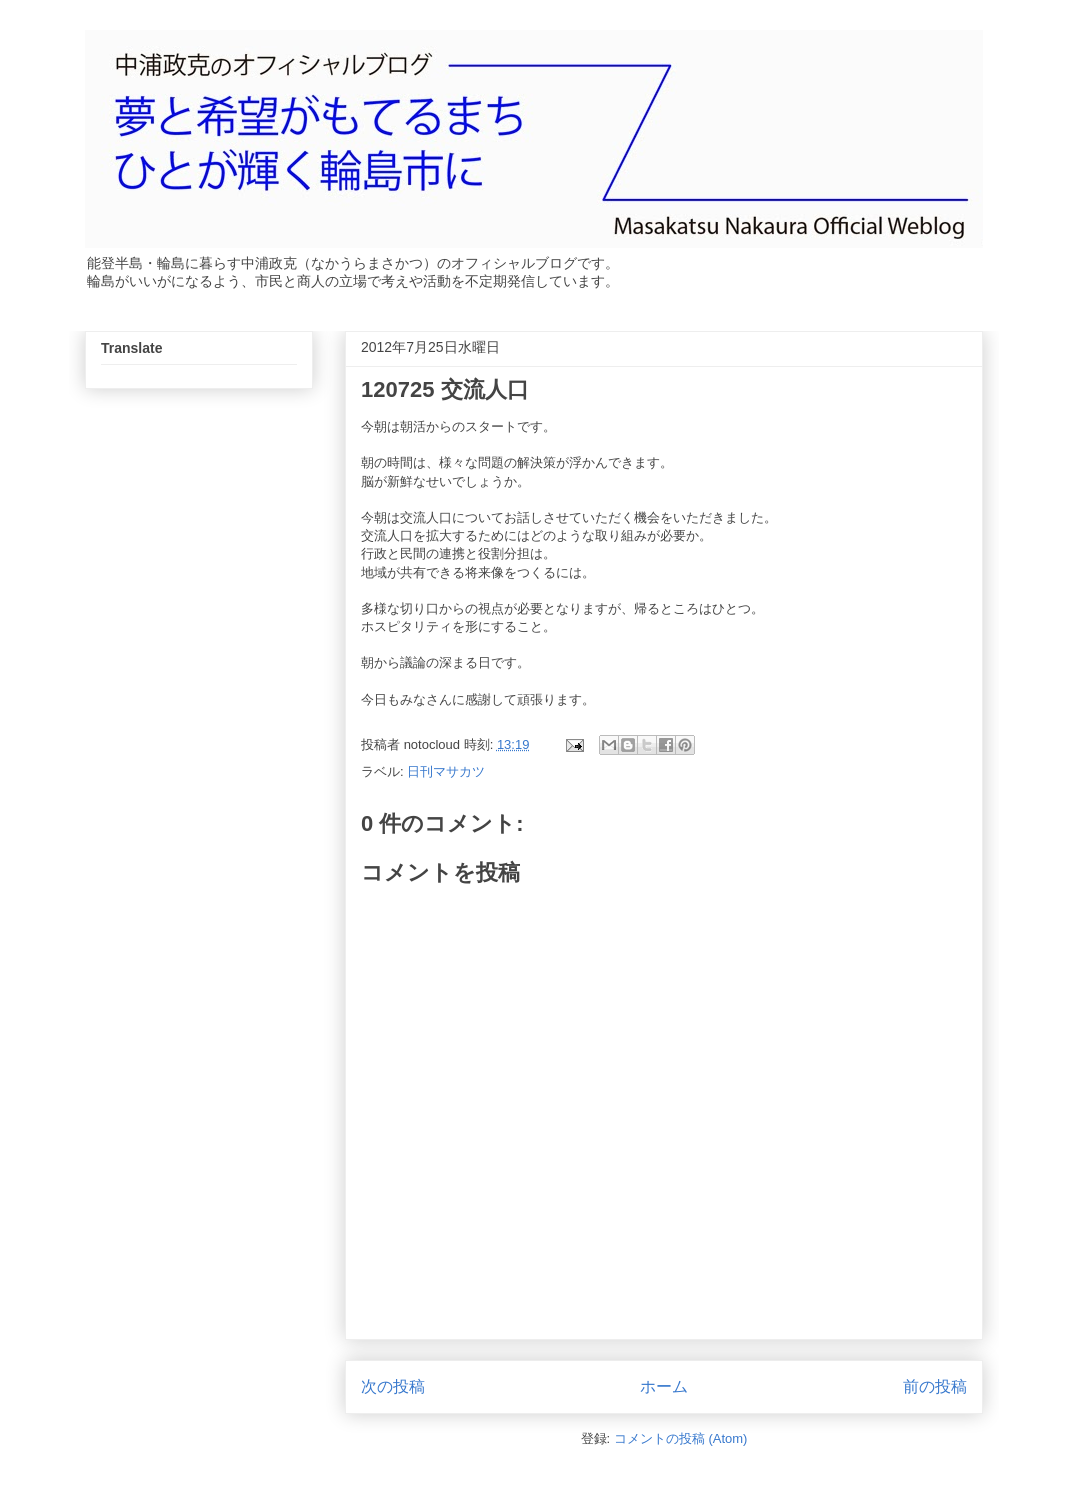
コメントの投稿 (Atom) (681, 1438)
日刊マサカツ (446, 771)
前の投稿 (935, 1386)
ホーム (664, 1386)
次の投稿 (393, 1386)
